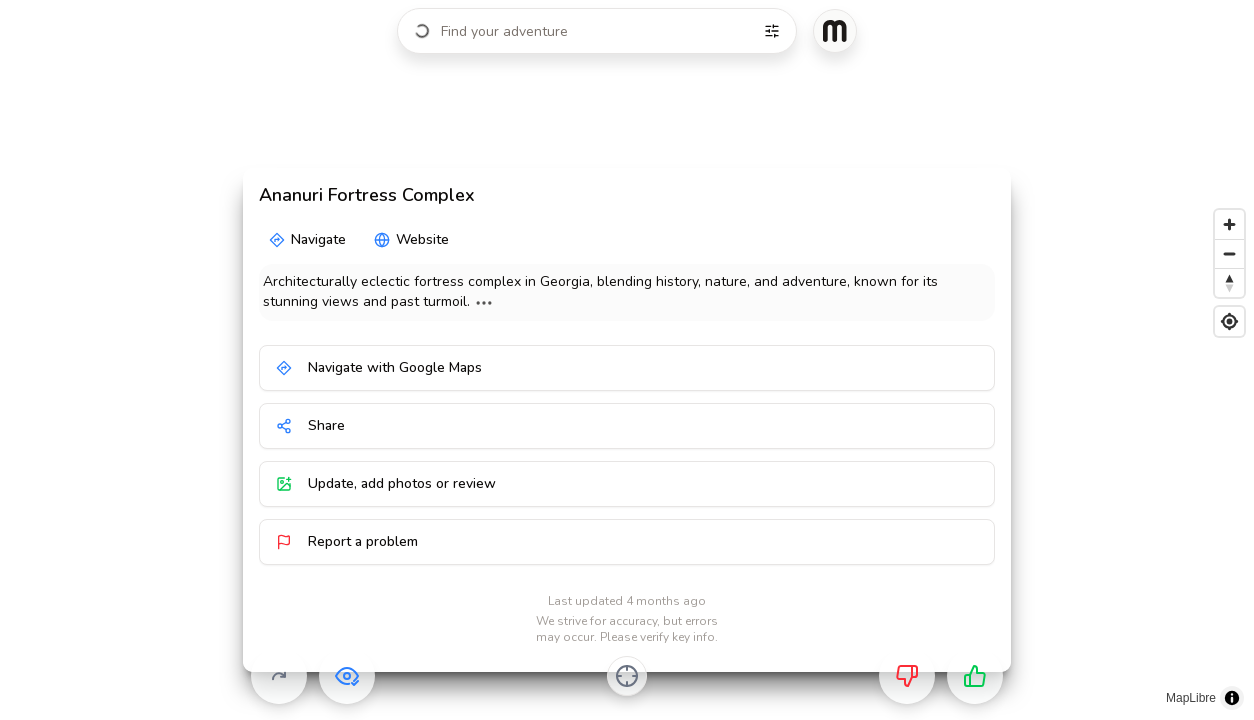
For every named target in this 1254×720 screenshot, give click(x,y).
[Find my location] (1229, 321)
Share (310, 425)
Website (411, 239)
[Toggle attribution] (1232, 698)
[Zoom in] (1229, 224)
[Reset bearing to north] (1229, 282)
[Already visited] (347, 676)
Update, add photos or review (386, 483)
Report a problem (347, 541)
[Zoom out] (1229, 253)
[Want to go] (975, 676)
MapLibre (1191, 698)
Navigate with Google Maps (379, 367)
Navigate (307, 239)
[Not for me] (907, 676)
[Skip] (279, 676)
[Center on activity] (627, 676)
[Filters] (772, 31)
